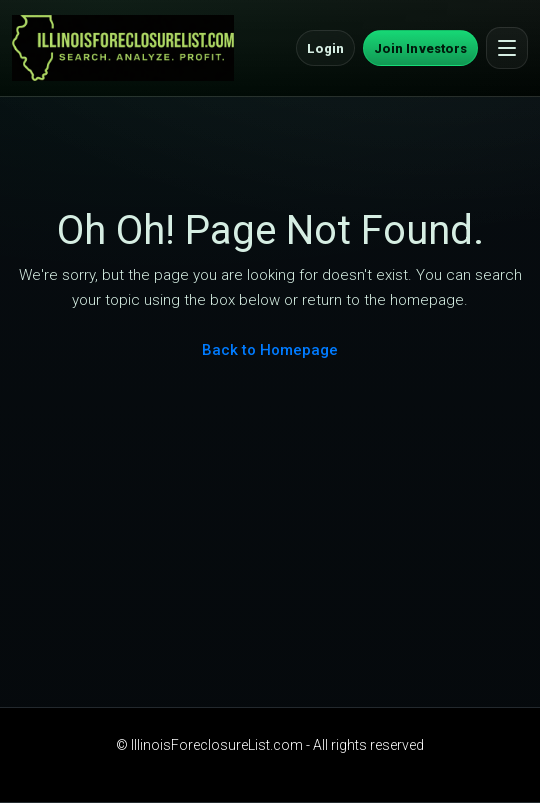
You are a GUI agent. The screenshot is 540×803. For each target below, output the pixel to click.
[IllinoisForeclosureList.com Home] (123, 48)
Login (325, 48)
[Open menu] (507, 48)
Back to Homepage (270, 350)
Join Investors (420, 48)
